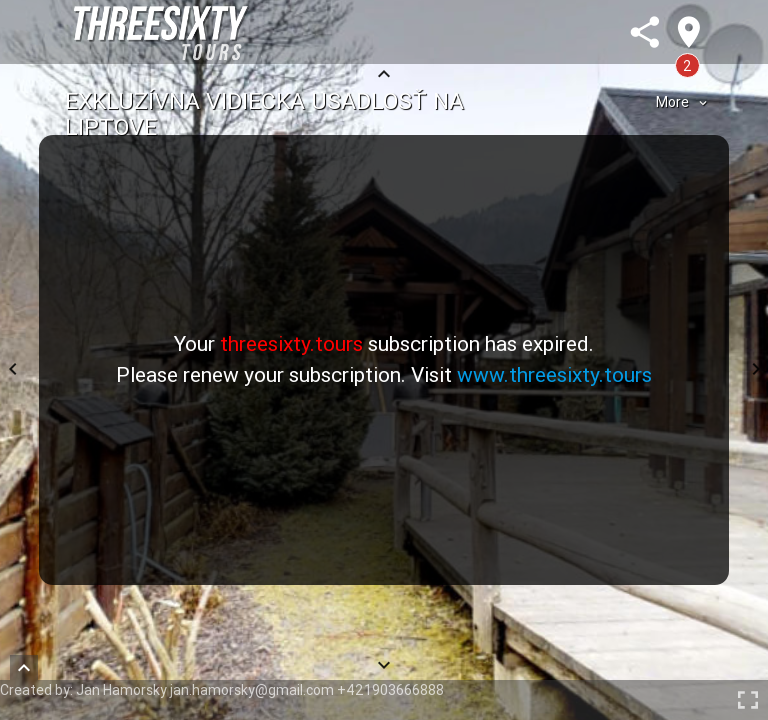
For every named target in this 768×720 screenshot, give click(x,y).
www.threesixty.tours (554, 375)
